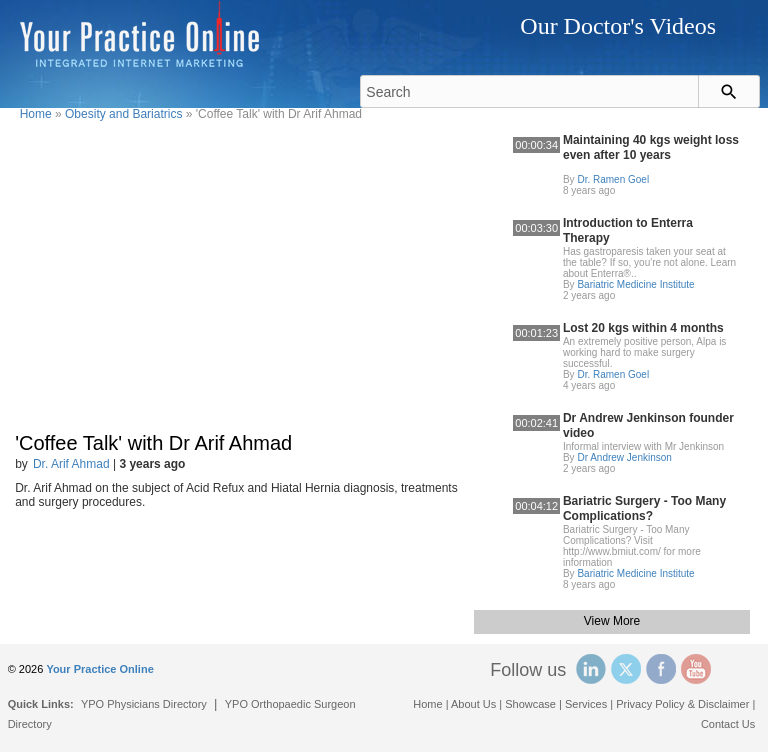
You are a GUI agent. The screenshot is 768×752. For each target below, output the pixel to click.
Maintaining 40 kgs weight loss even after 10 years (651, 147)
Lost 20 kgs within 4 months (643, 328)
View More (612, 621)
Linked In (591, 669)
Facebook (661, 669)
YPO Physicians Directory (144, 704)
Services (586, 704)
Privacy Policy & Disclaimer (682, 704)
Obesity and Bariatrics (123, 114)
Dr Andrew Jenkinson (624, 457)
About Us (473, 704)
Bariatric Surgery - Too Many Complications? (644, 508)
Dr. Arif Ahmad (71, 464)
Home (36, 114)
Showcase (530, 704)
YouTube (696, 669)
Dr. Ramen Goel (613, 179)
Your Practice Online (99, 669)
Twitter (626, 669)
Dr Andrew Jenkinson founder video (648, 425)
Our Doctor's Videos (618, 26)
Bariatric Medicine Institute (635, 284)
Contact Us (728, 724)
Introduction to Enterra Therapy (628, 230)
